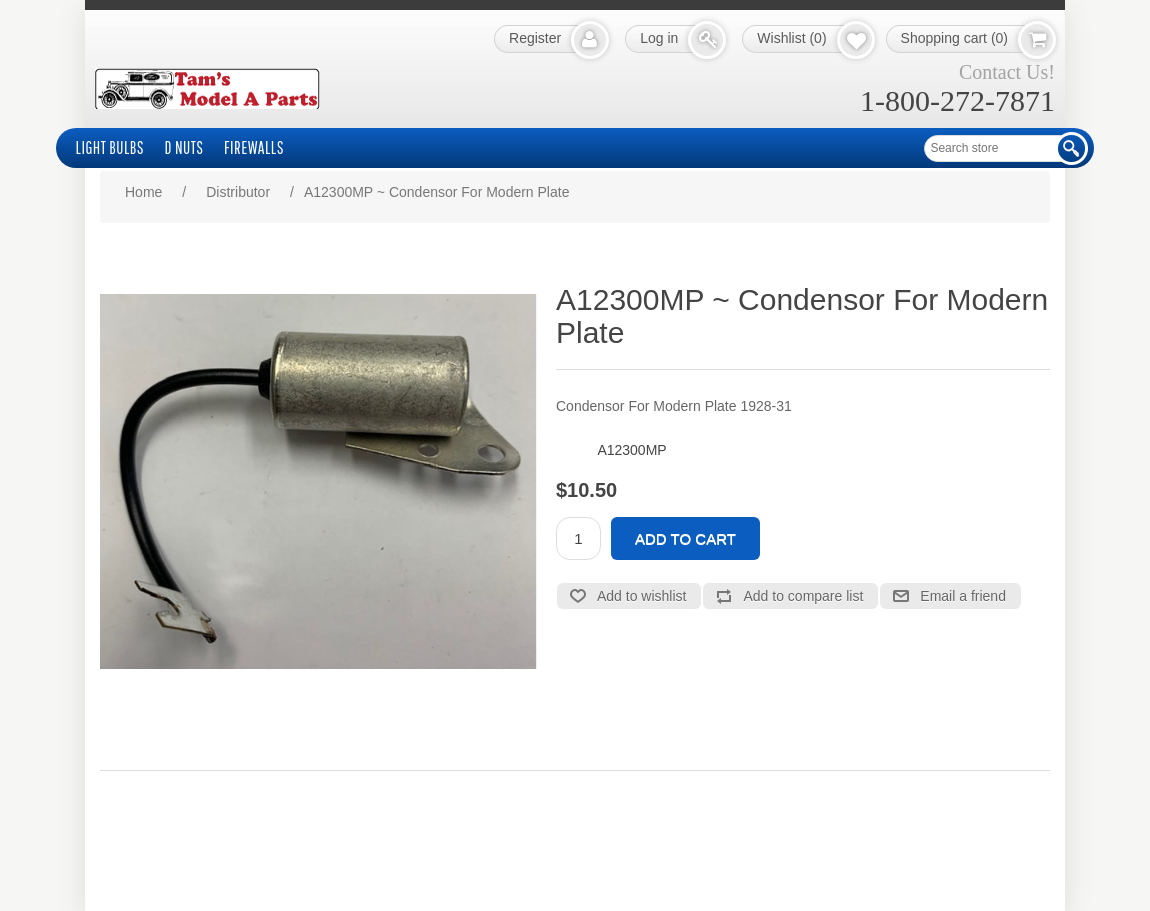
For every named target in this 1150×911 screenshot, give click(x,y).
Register (535, 38)
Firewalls (254, 147)
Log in (659, 38)
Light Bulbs (110, 147)
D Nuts (184, 147)
